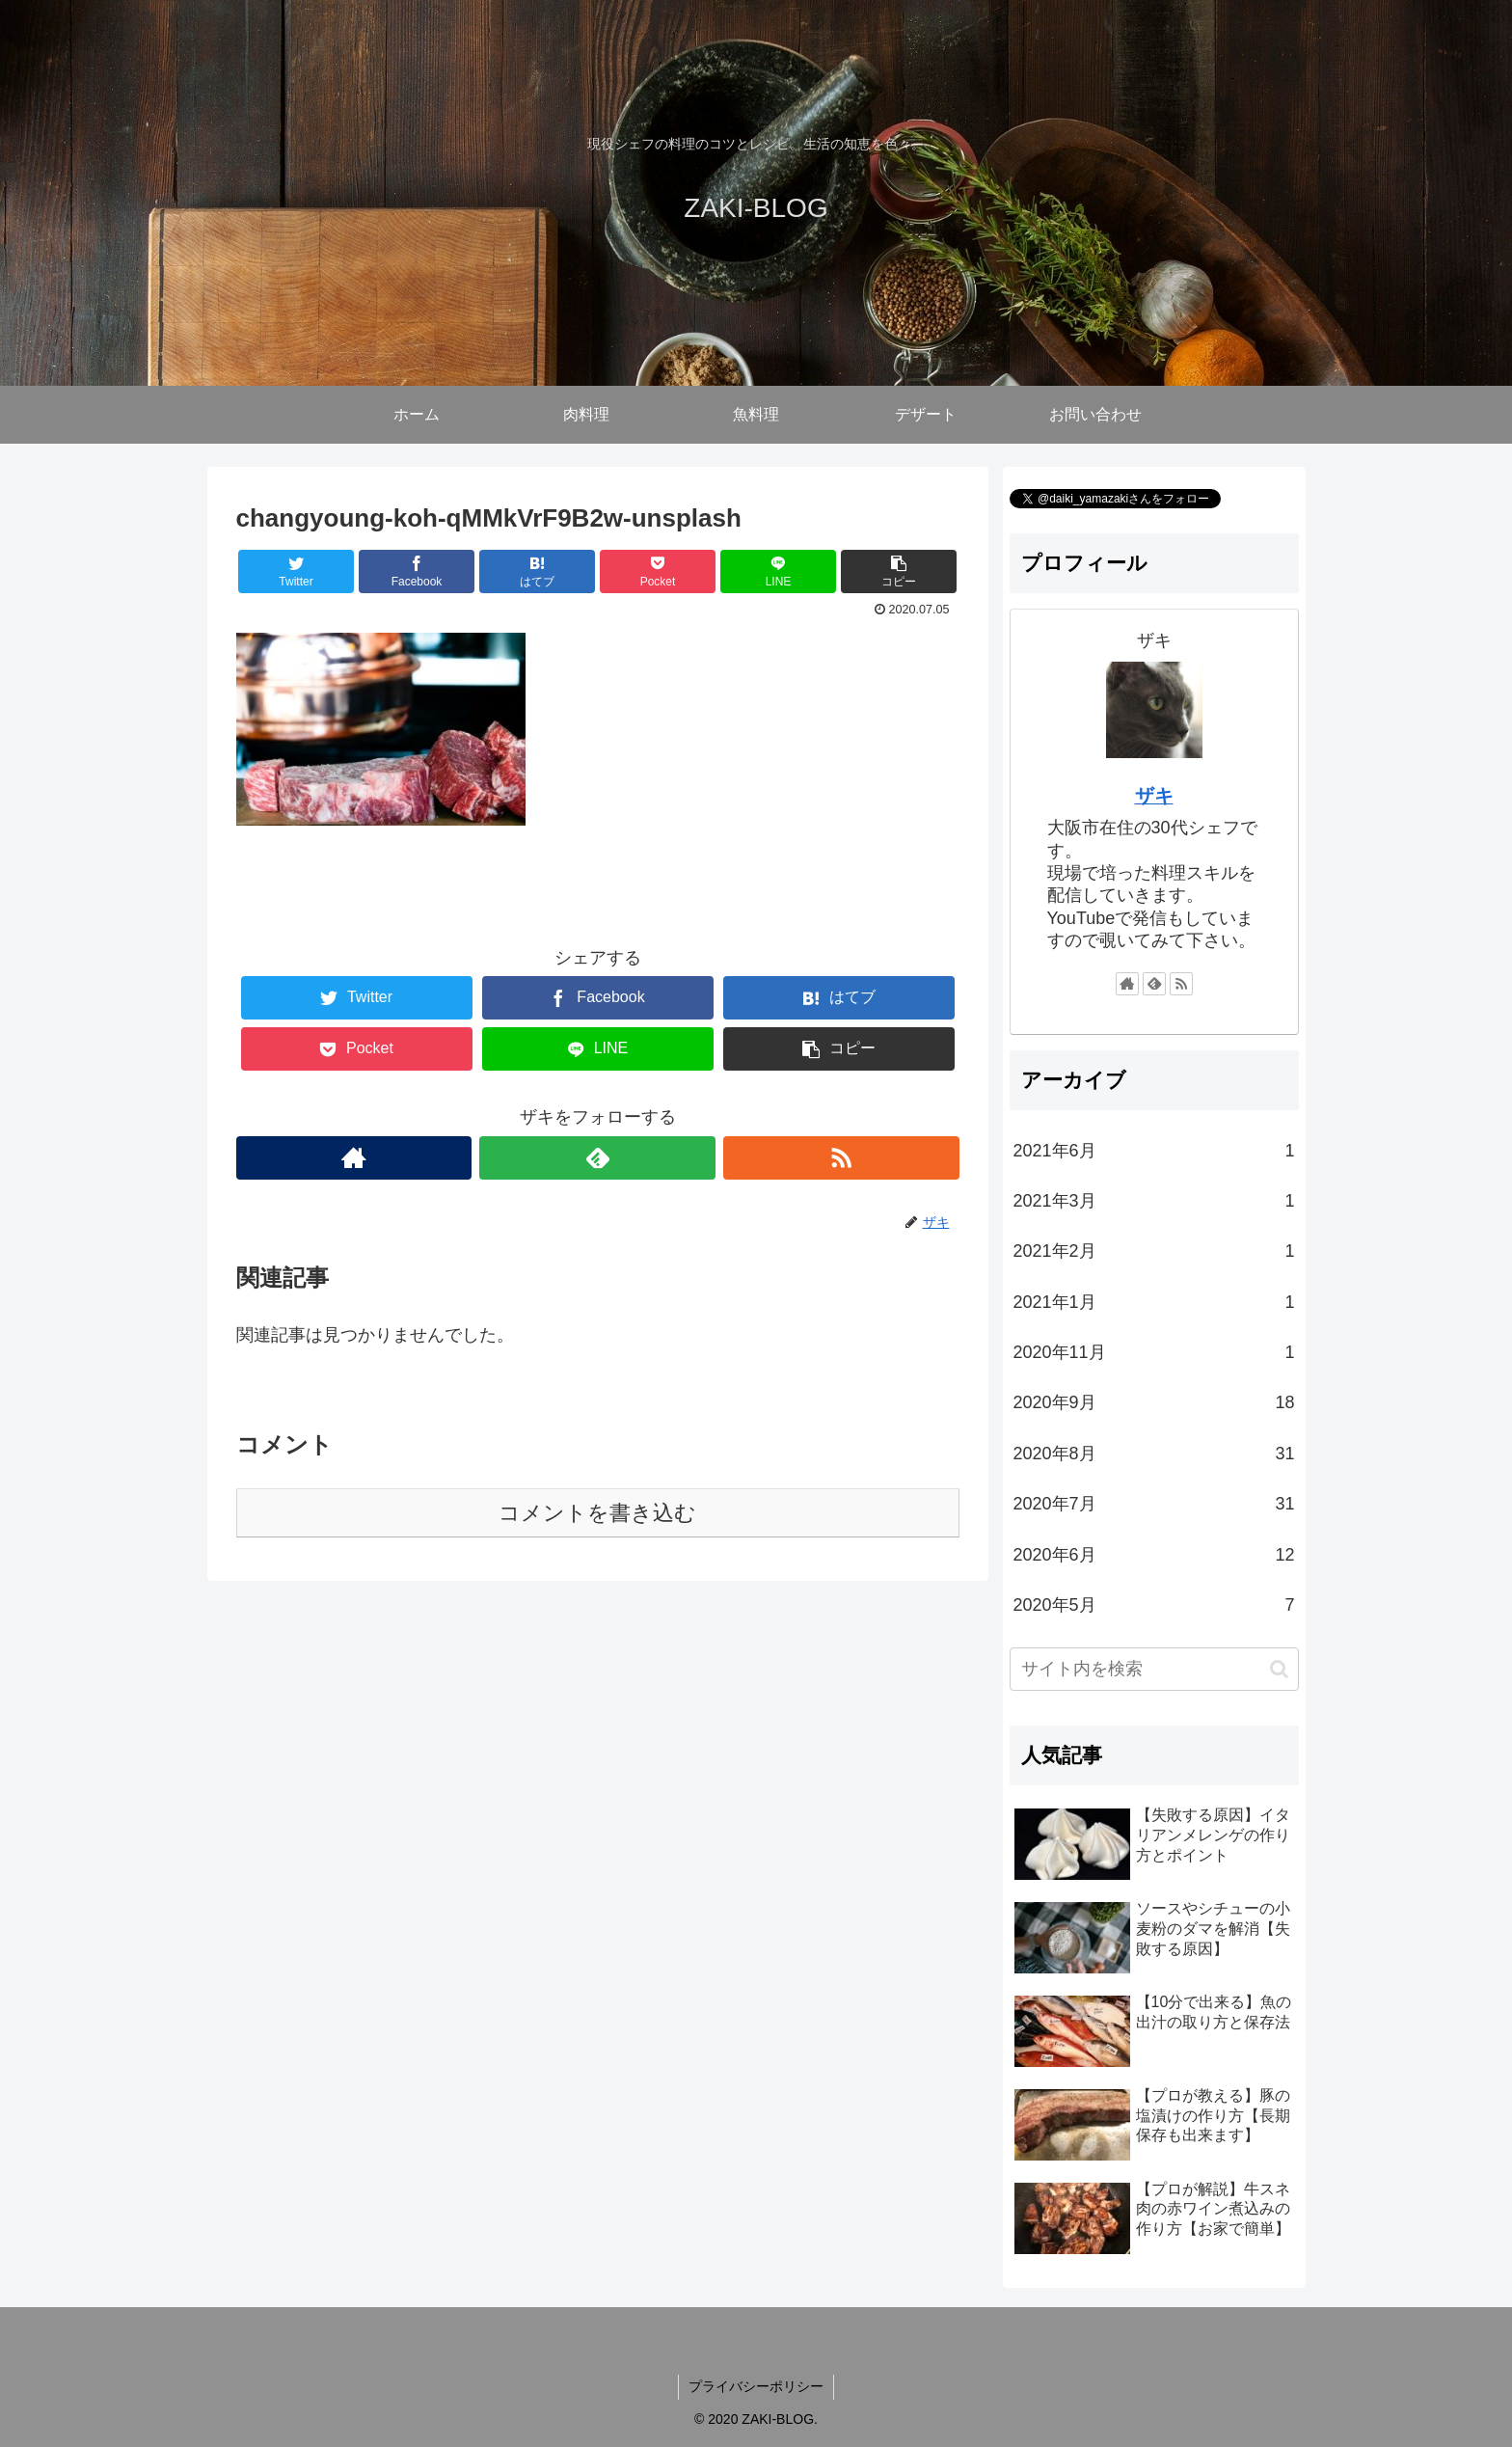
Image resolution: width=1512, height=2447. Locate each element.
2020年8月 (1154, 1453)
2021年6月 (1154, 1150)
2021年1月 (1154, 1302)
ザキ (1154, 795)
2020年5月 (1154, 1605)
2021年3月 (1154, 1200)
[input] (1154, 1669)
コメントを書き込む (597, 1513)
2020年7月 (1154, 1503)
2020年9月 (1154, 1402)
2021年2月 (1154, 1251)
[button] (1279, 1669)
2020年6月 (1154, 1554)
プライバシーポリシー (756, 2386)
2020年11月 (1154, 1352)
